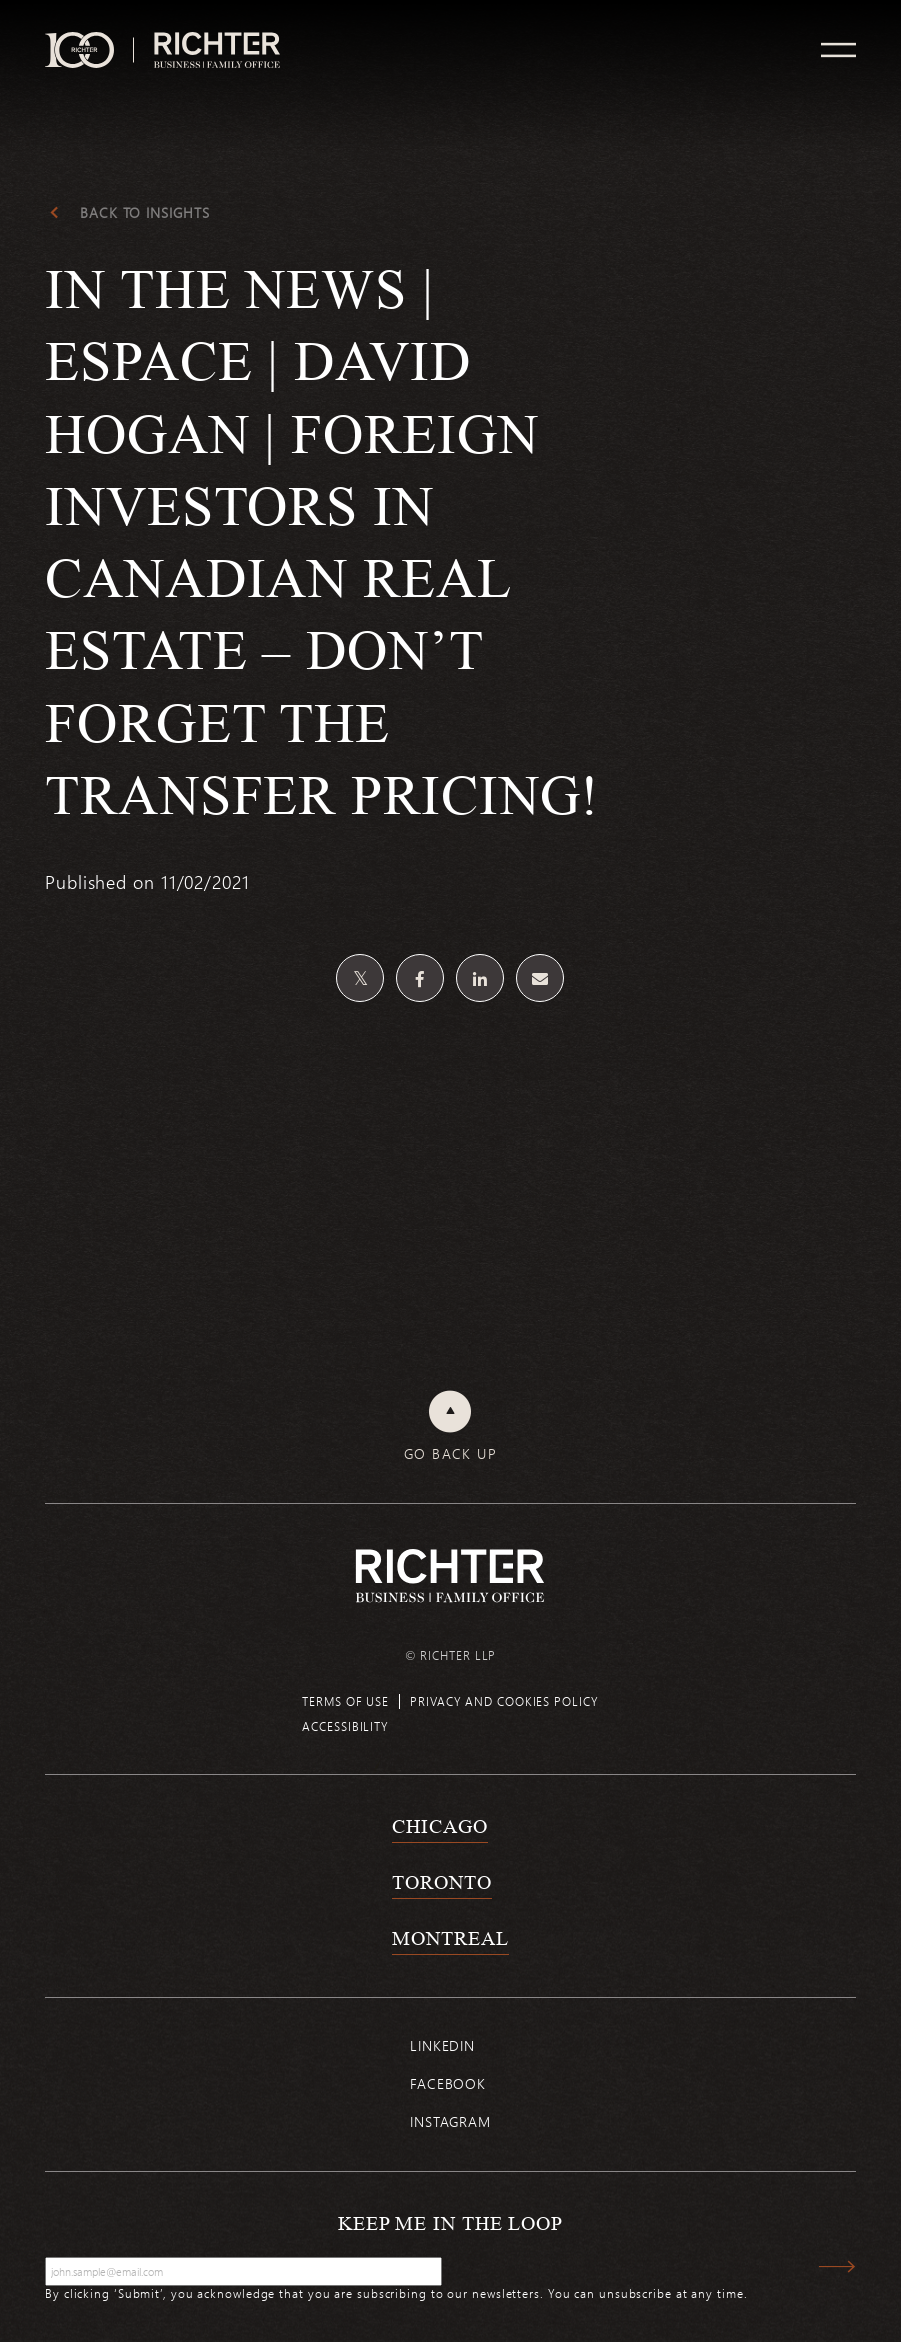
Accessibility (345, 1726)
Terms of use (345, 1701)
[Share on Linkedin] (480, 978)
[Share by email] (540, 978)
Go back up (450, 1454)
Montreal (450, 1938)
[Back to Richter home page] (450, 1575)
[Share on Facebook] (420, 978)
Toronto (441, 1882)
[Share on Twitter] (360, 978)
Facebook (448, 2083)
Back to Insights (144, 213)
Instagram (450, 2121)
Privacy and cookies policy (504, 1701)
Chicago (439, 1826)
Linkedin (442, 2045)
